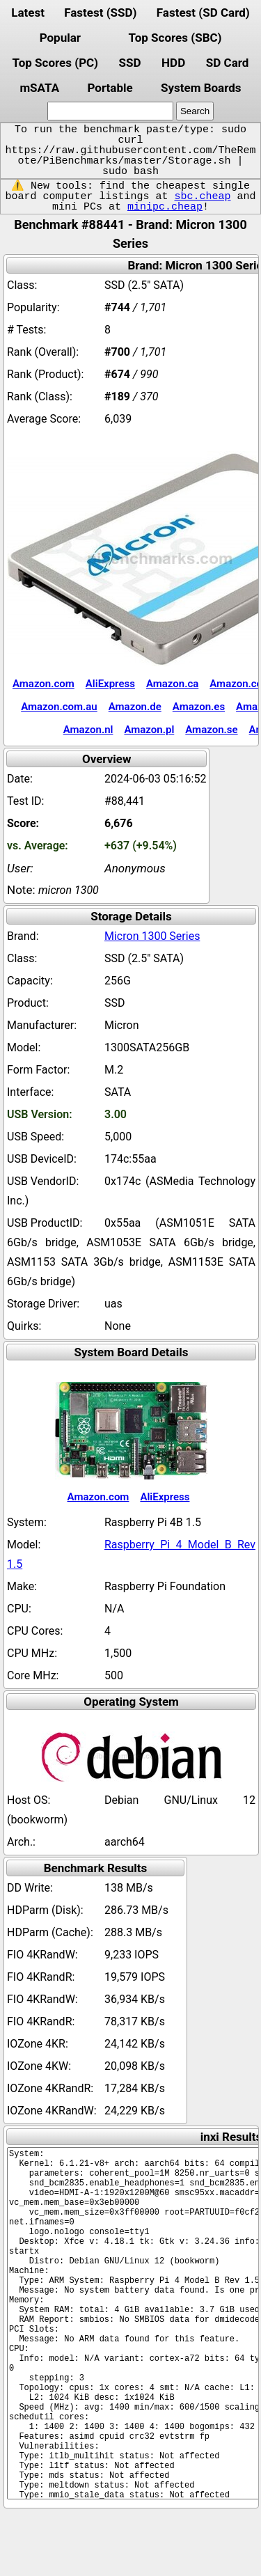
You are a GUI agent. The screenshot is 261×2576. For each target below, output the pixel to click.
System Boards (201, 88)
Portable (109, 88)
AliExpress (110, 683)
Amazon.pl (149, 729)
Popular (60, 38)
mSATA (39, 88)
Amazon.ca (172, 683)
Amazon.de (135, 706)
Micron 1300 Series (152, 936)
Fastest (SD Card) (203, 12)
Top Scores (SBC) (175, 38)
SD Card (227, 63)
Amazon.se (211, 729)
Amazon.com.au (59, 706)
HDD (173, 63)
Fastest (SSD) (100, 12)
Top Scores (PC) (55, 63)
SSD (130, 63)
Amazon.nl (88, 729)
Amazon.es (199, 706)
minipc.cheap (165, 207)
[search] (110, 111)
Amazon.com (43, 683)
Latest (28, 12)
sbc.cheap (202, 196)
